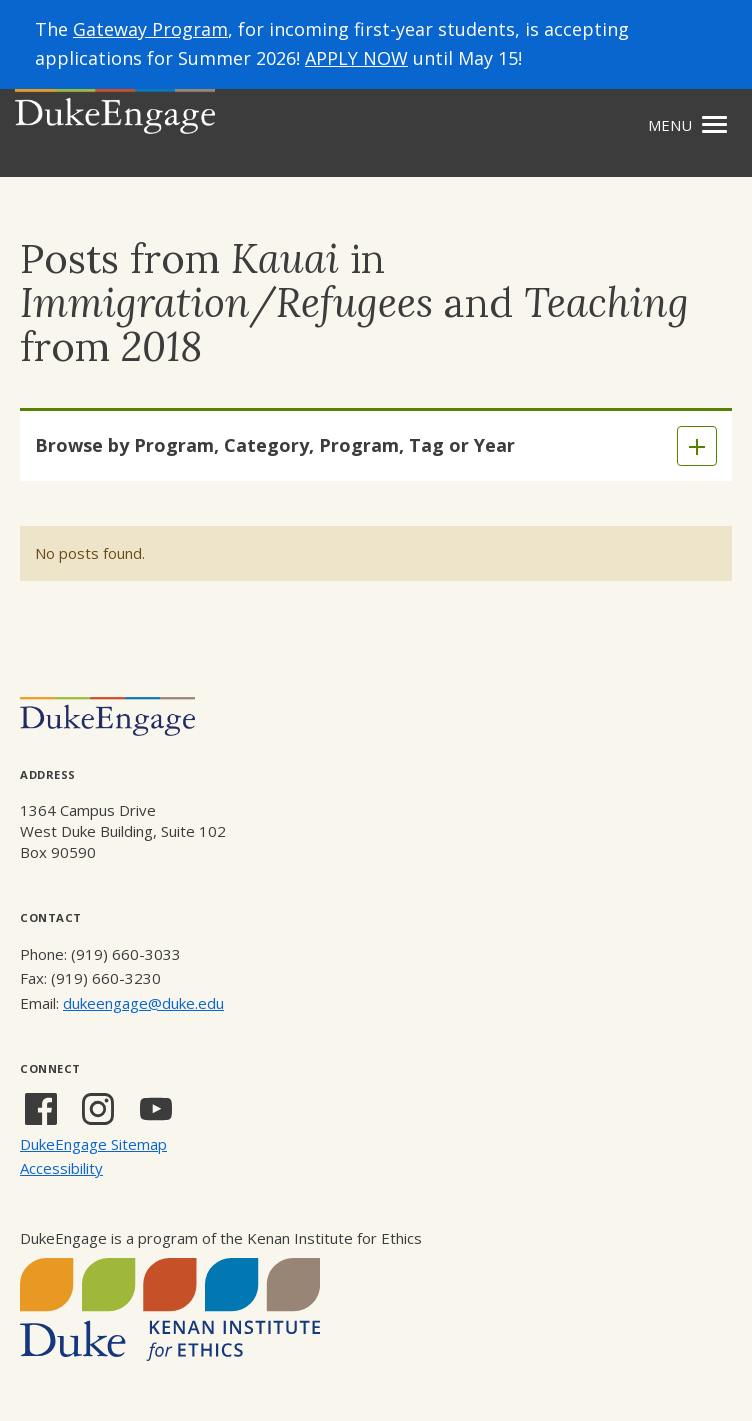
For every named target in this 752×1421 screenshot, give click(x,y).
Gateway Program (150, 29)
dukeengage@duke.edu (143, 1003)
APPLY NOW (356, 58)
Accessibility (61, 1168)
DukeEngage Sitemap (93, 1144)
